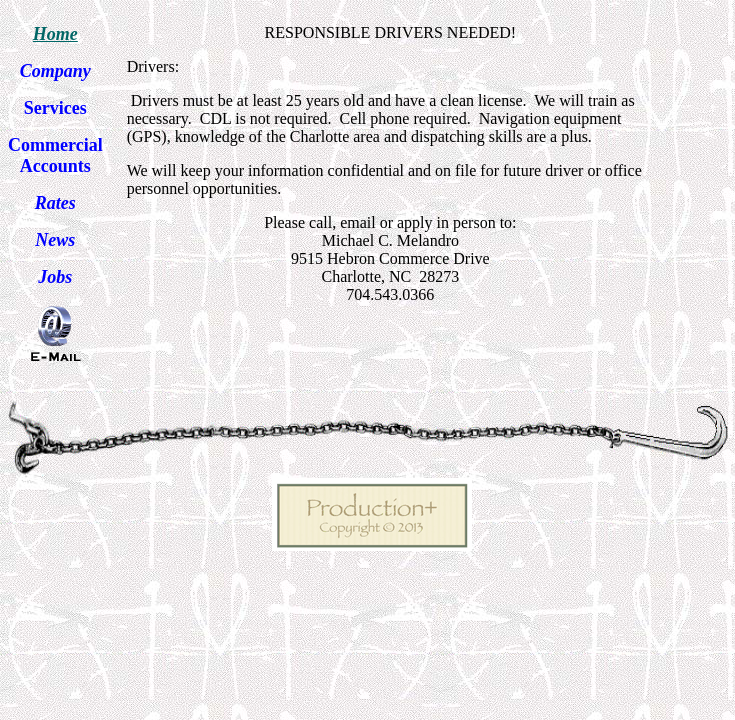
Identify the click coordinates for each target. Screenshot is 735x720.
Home (55, 34)
